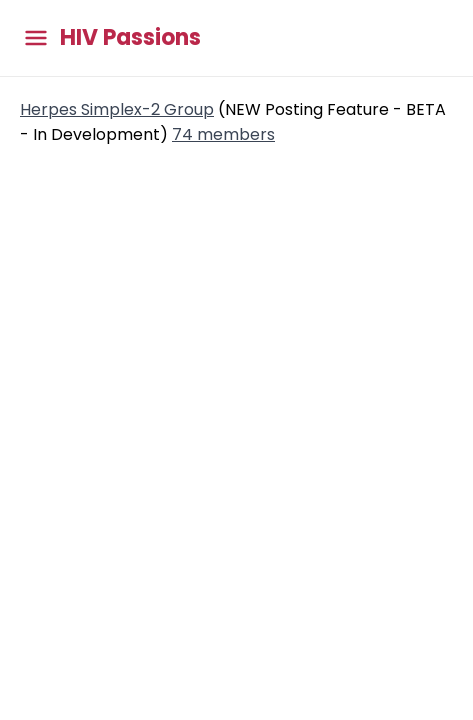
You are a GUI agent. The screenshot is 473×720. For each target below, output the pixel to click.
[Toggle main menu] (36, 38)
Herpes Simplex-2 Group (117, 109)
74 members (223, 134)
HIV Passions (130, 38)
